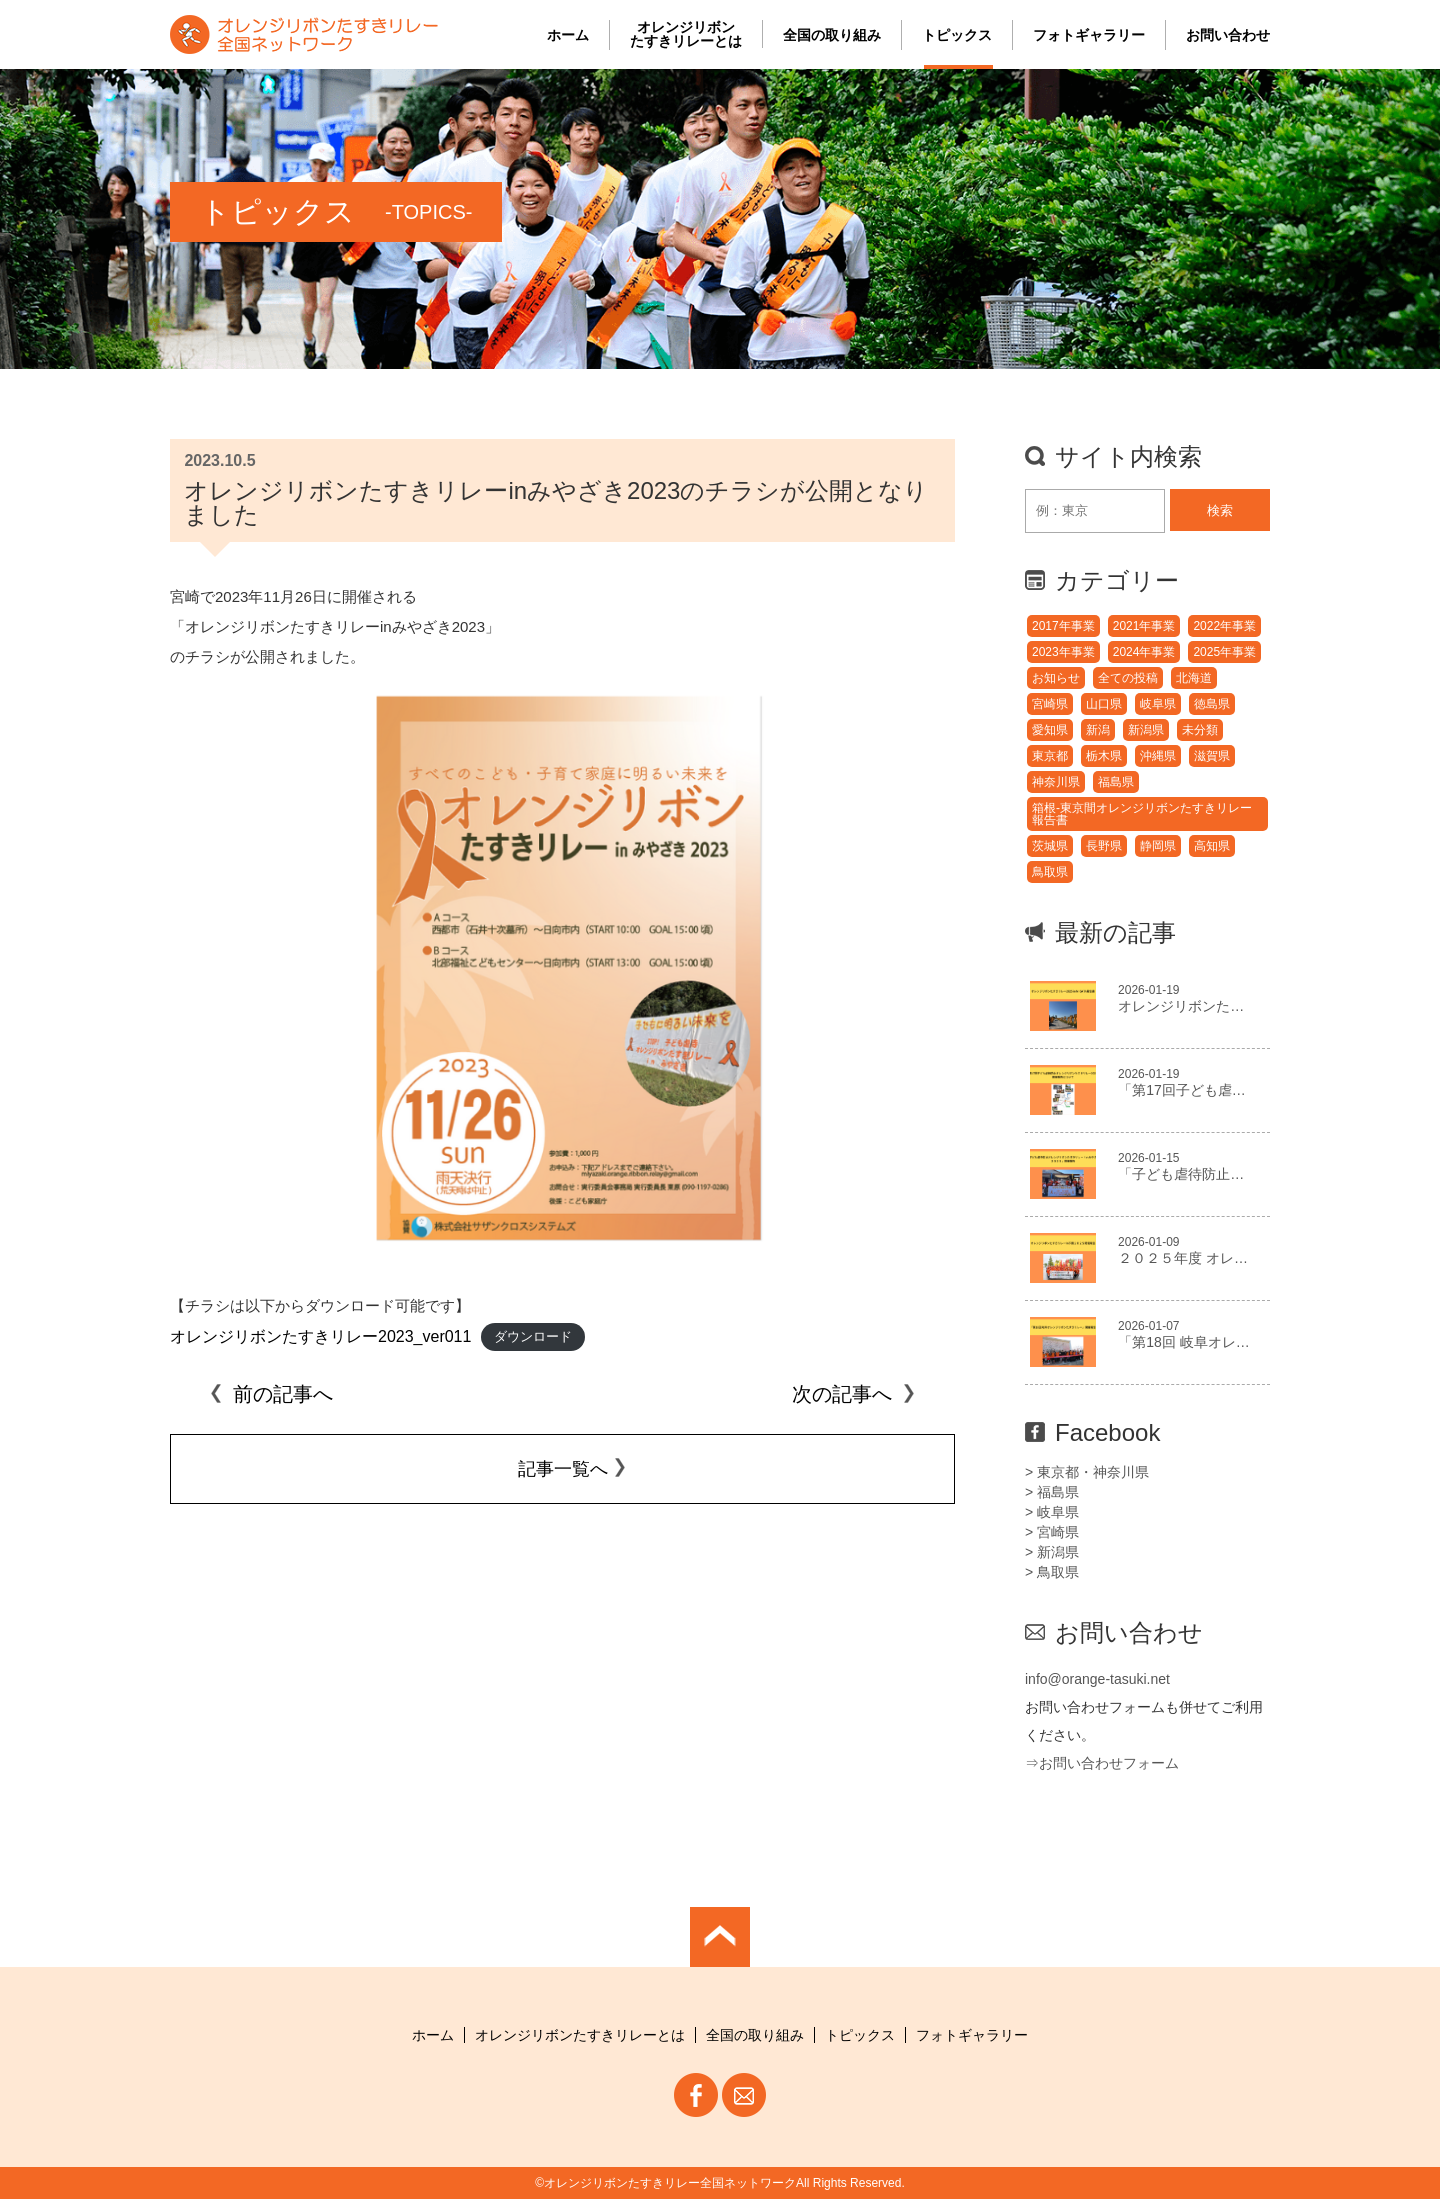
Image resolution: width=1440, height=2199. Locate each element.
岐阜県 (1158, 704)
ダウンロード (533, 1337)
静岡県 (1158, 846)
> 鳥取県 (1052, 1572)
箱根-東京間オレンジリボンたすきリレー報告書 (1142, 814)
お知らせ (1056, 678)
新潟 (1098, 730)
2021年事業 (1144, 626)
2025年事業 (1224, 652)
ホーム (568, 35)
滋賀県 (1212, 756)
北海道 (1194, 678)
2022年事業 (1224, 626)
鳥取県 (1050, 872)
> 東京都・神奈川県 (1087, 1472)
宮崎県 (1050, 704)
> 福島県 (1052, 1492)
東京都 (1050, 756)
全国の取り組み (832, 35)
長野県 (1104, 846)
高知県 (1212, 846)
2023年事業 (1063, 652)
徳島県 (1212, 704)
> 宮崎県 (1052, 1532)
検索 (1220, 510)
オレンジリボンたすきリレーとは (686, 34)
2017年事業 (1063, 626)
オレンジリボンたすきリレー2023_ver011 (320, 1336)
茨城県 (1050, 846)
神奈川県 (1056, 782)
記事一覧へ (563, 1469)
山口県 (1104, 704)
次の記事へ (854, 1394)
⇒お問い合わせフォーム (1102, 1763)
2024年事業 (1144, 652)
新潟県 (1146, 730)
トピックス (957, 35)
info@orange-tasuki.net (1097, 1679)
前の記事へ (271, 1394)
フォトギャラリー (1089, 35)
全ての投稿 (1128, 678)
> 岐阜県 (1052, 1512)
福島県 (1116, 782)
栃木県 (1104, 756)
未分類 (1200, 730)
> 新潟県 (1052, 1552)
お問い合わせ (1228, 35)
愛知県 (1050, 730)
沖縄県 (1158, 756)
